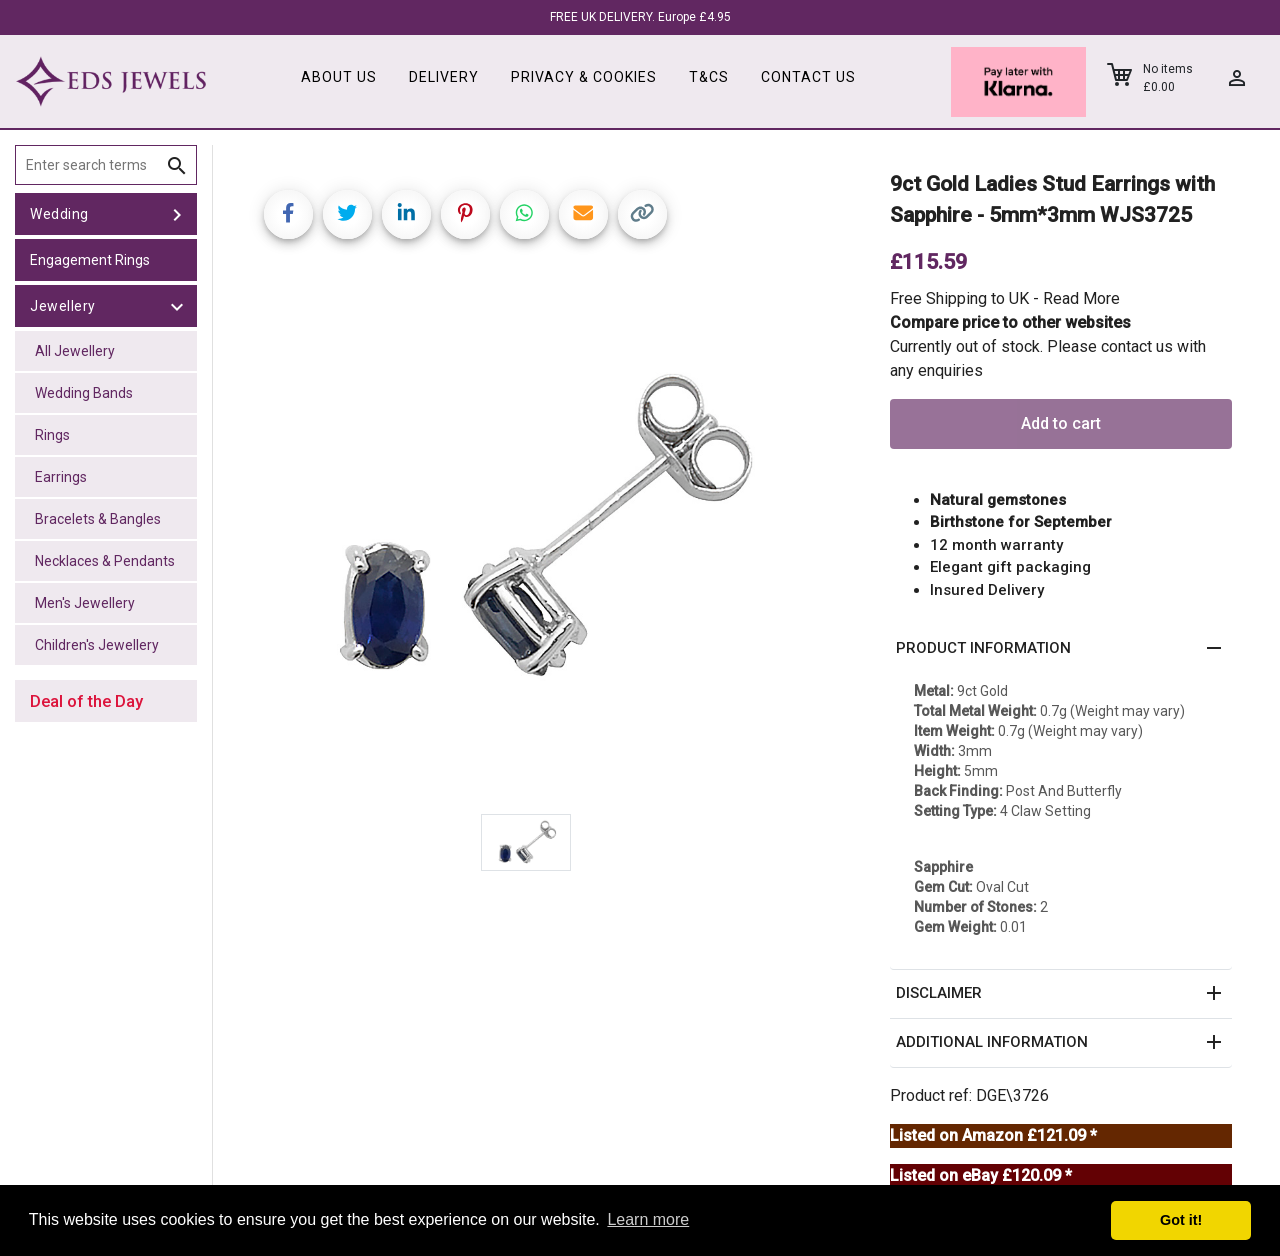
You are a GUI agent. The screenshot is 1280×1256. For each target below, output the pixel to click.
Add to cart (1061, 423)
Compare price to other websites (1010, 322)
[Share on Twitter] (347, 214)
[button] (1061, 649)
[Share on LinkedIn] (406, 214)
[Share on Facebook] (288, 214)
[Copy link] (642, 214)
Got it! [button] (1181, 1220)
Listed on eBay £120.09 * (981, 1175)
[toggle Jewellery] (177, 306)
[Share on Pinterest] (465, 214)
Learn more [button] (648, 1219)
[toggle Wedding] (177, 214)
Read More (1081, 298)
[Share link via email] (583, 214)
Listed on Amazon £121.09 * (993, 1135)
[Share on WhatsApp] (524, 214)
